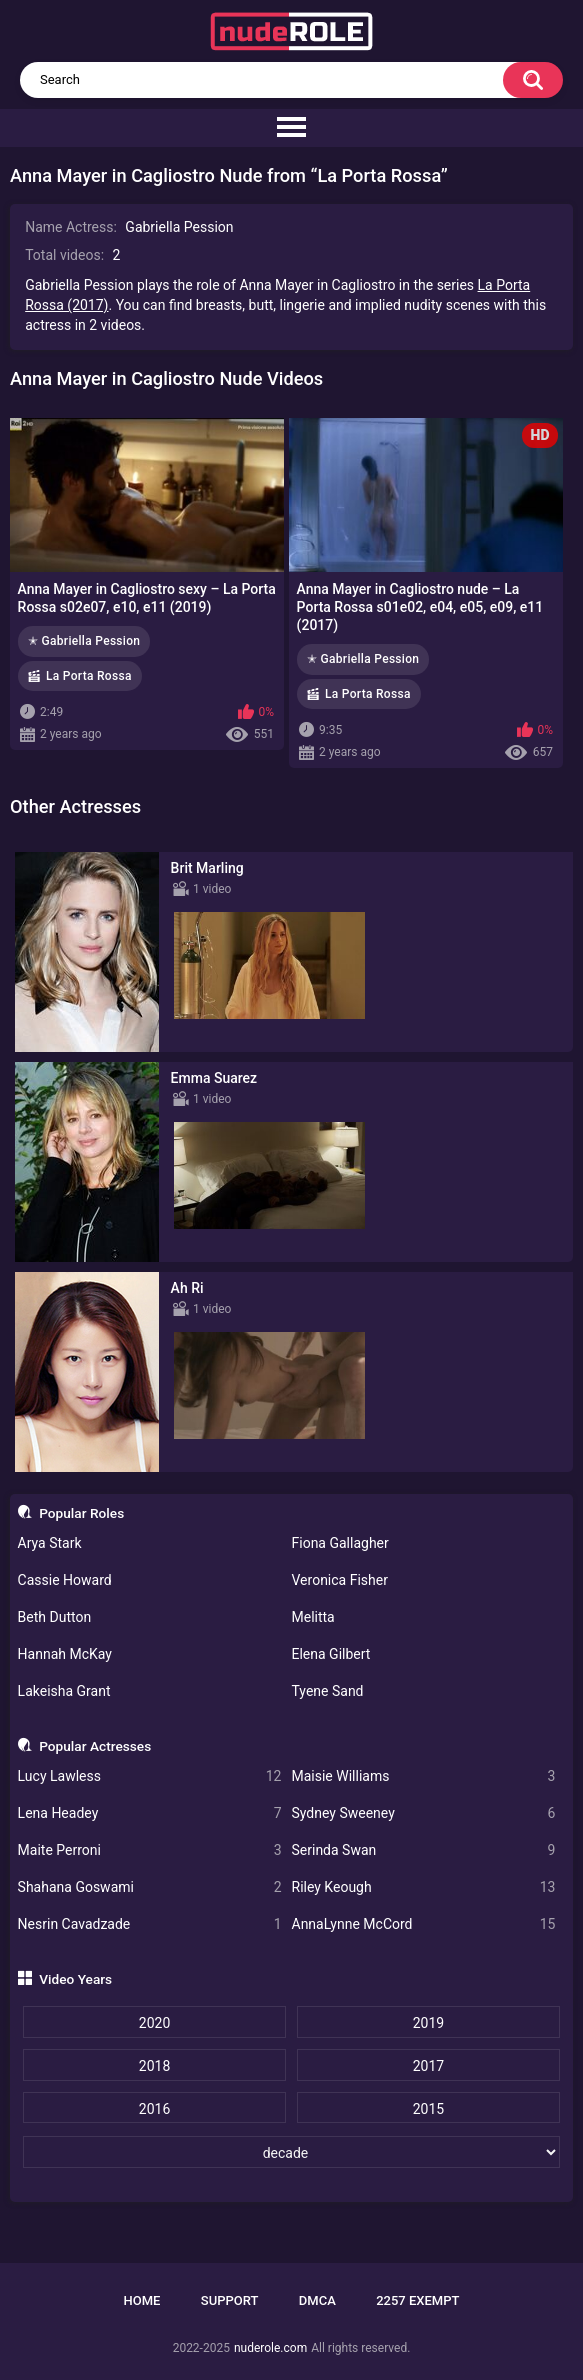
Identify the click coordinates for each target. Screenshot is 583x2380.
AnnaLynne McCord (424, 1924)
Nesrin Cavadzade (150, 1924)
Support (230, 2300)
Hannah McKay (65, 1654)
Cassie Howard (65, 1580)
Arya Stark (50, 1543)
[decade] (291, 2152)
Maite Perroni (150, 1850)
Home (142, 2300)
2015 (428, 2109)
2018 (154, 2066)
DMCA (317, 2300)
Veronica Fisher (340, 1580)
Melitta (313, 1617)
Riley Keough (424, 1887)
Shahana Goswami (150, 1887)
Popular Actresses (95, 1746)
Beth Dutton (55, 1617)
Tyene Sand (328, 1691)
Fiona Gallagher (340, 1543)
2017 (428, 2066)
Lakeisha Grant (64, 1691)
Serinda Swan (424, 1850)
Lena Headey (150, 1813)
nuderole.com (270, 2348)
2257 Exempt (417, 2300)
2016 (154, 2109)
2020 (154, 2023)
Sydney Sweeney (424, 1813)
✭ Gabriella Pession (84, 641)
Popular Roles (81, 1513)
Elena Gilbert (331, 1654)
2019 (428, 2023)
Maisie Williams (424, 1776)
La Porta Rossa (89, 676)
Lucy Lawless (150, 1776)
